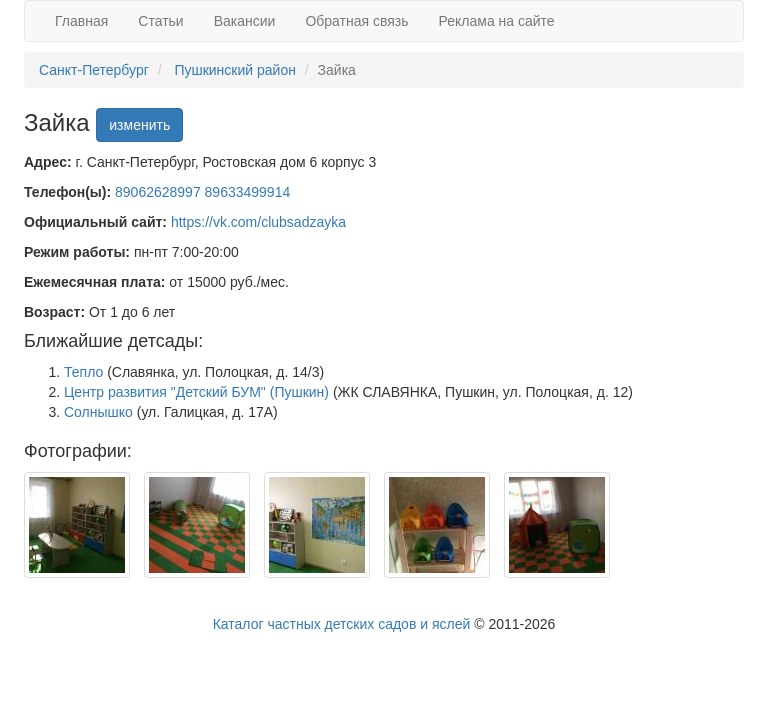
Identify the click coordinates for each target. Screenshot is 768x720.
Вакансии (245, 21)
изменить (139, 125)
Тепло (83, 372)
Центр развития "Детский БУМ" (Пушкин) (196, 392)
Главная (81, 21)
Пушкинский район (235, 70)
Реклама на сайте (497, 21)
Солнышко (98, 412)
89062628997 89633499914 (202, 192)
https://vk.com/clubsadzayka (258, 222)
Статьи (160, 21)
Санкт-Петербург (94, 70)
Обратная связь (356, 21)
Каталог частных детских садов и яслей (342, 624)
